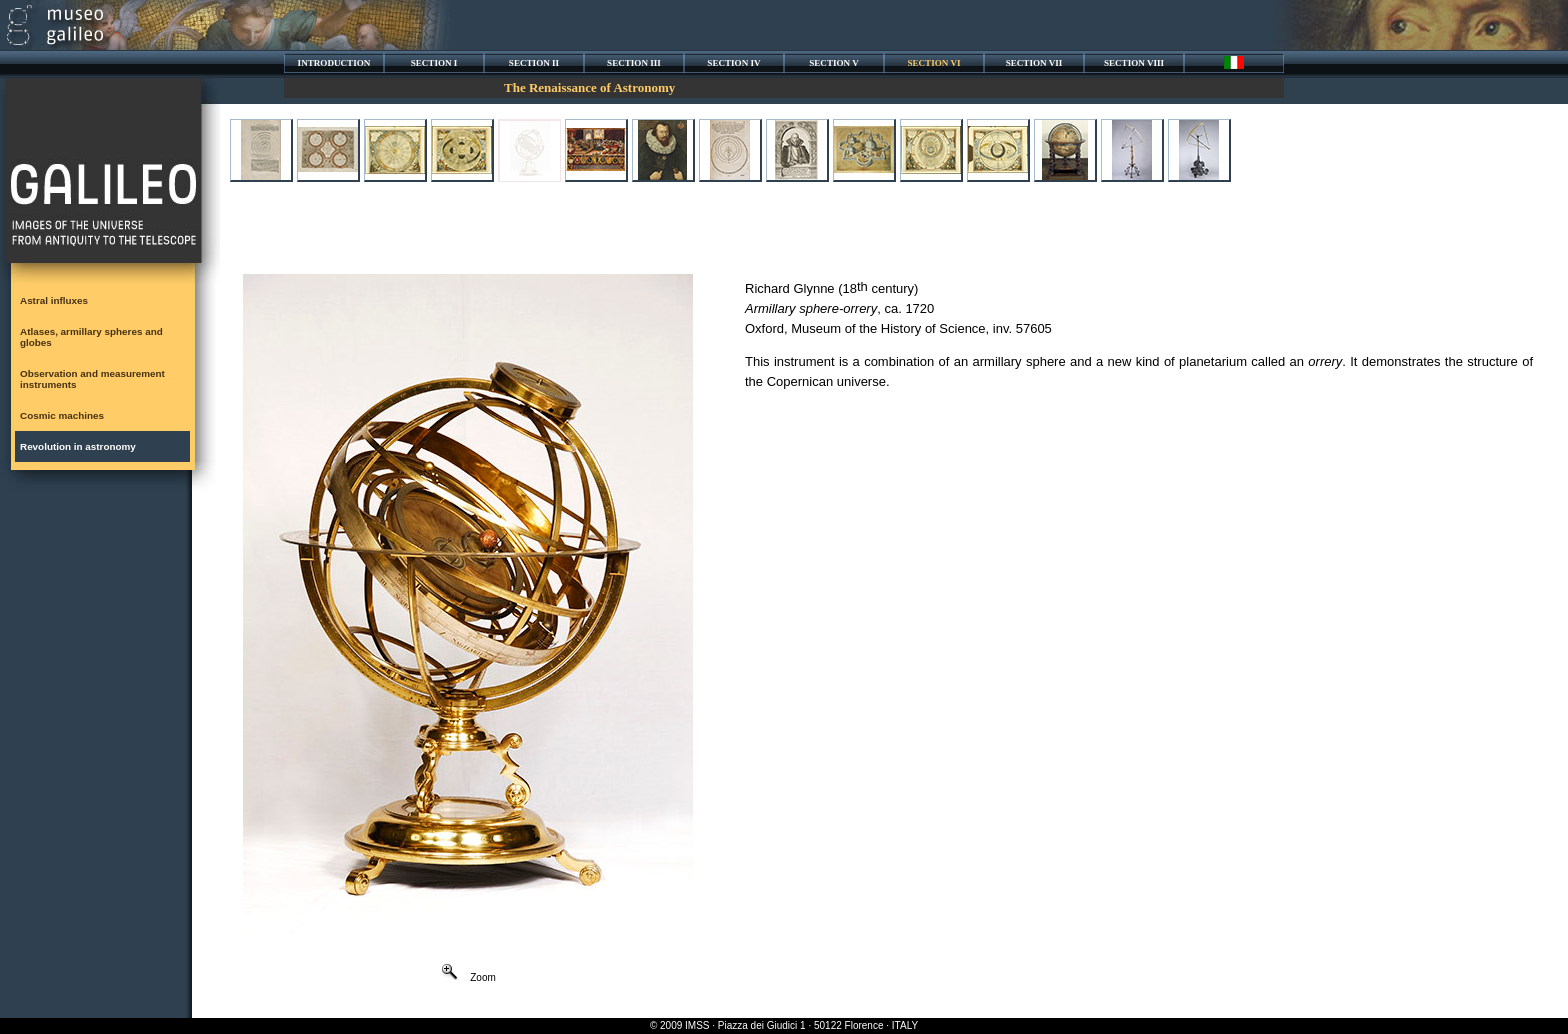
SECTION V (834, 63)
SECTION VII (1034, 63)
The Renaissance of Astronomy (589, 87)
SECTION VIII (1134, 63)
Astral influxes (54, 300)
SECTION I (434, 63)
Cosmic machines (62, 415)
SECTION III (634, 63)
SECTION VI (933, 63)
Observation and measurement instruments (92, 379)
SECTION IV (733, 63)
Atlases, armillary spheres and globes (91, 337)
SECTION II (534, 63)
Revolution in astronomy (78, 446)
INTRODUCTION (334, 63)
